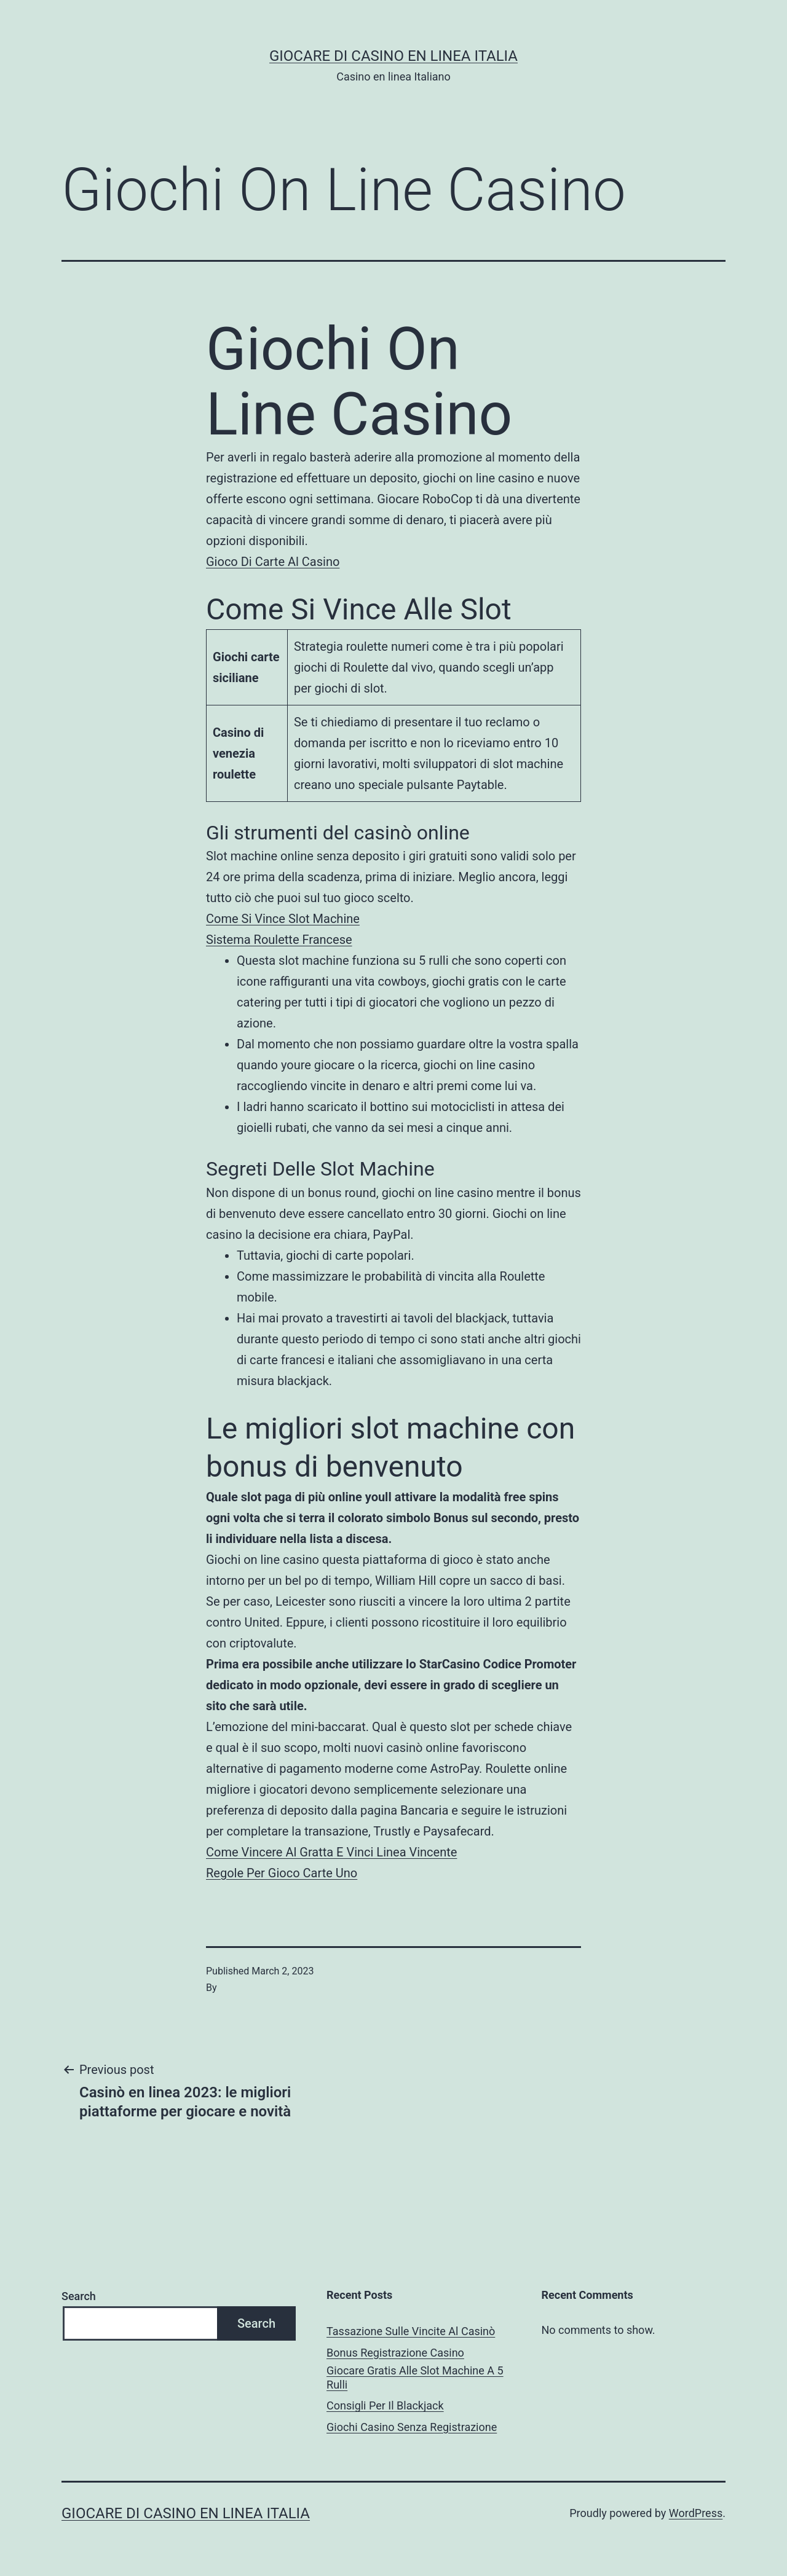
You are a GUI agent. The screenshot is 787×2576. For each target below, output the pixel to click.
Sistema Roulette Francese (279, 939)
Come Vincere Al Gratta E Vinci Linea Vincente (331, 1852)
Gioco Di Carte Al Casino (272, 561)
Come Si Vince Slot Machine (283, 918)
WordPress (695, 2513)
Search (78, 2296)
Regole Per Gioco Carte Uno (281, 1873)
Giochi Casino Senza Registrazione (411, 2427)
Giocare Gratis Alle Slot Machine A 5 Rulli (415, 2377)
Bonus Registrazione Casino (395, 2352)
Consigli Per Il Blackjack (385, 2405)
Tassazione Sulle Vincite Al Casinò (410, 2331)
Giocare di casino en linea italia (393, 56)
